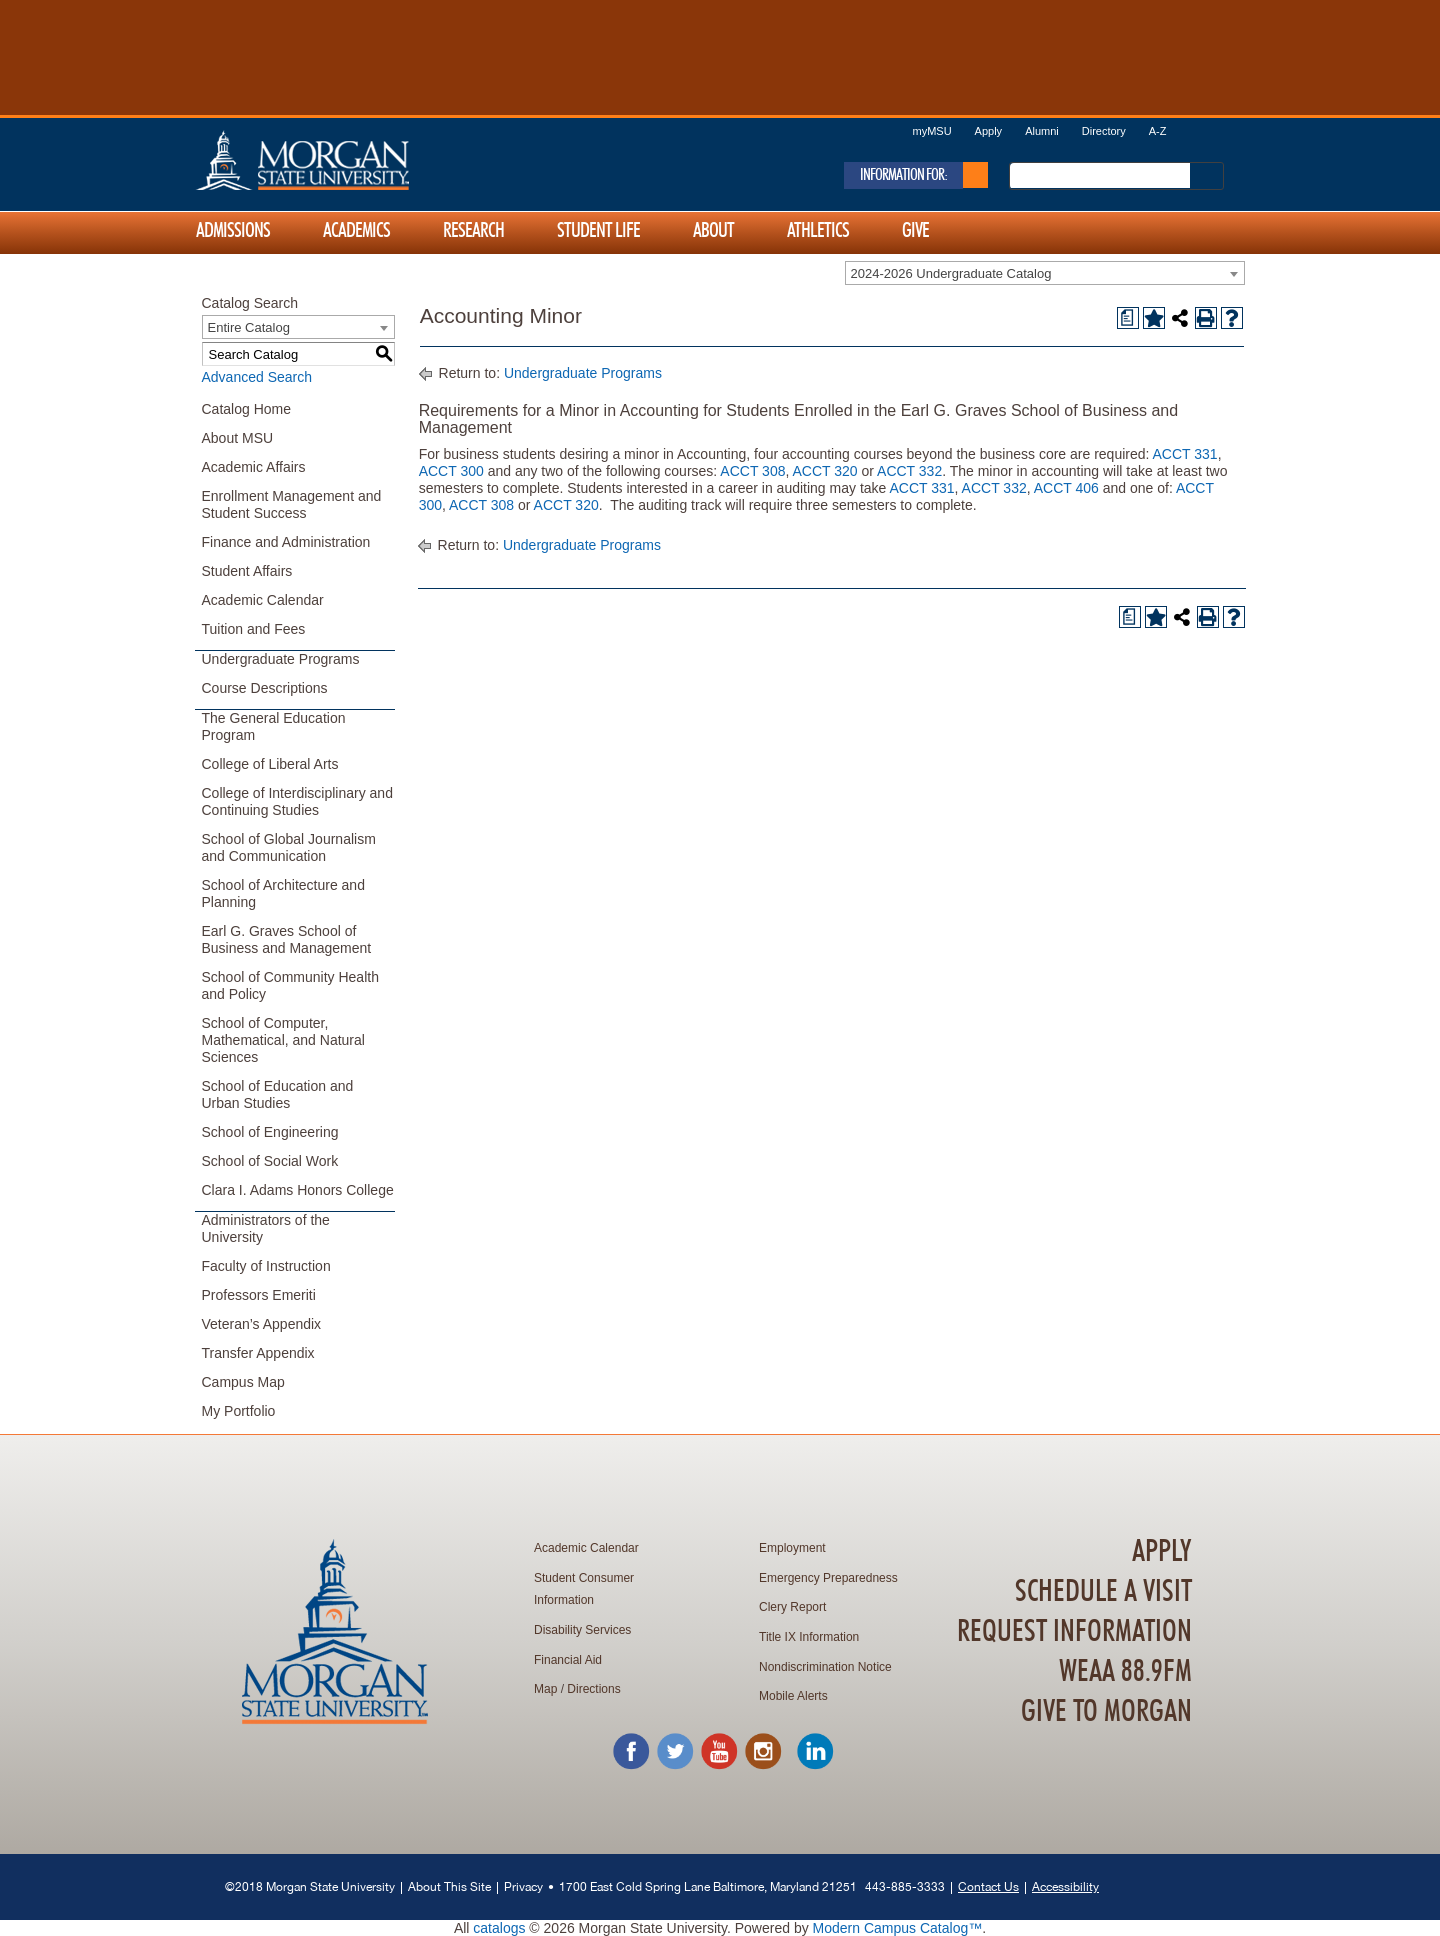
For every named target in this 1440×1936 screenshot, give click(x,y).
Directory (1104, 131)
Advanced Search (257, 377)
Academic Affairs (254, 467)
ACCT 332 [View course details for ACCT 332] (909, 471)
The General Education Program (274, 726)
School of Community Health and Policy (290, 985)
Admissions (233, 231)
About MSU (238, 438)
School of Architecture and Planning (283, 893)
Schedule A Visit (1103, 1592)
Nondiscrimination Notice (825, 1667)
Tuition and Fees (254, 629)
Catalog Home (247, 409)
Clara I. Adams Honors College (298, 1190)
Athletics (818, 231)
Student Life (598, 231)
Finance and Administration (286, 542)
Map (545, 1689)
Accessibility (1065, 1886)
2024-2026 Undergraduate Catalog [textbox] (951, 273)
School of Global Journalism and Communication (289, 847)
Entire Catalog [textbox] (249, 327)
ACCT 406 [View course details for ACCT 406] (1066, 488)
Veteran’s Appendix (262, 1324)
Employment (792, 1548)
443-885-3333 (905, 1886)
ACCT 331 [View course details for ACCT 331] (1185, 454)
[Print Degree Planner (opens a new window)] (1128, 318)
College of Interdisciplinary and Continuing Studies (297, 801)
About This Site (449, 1886)
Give (915, 231)
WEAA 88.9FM (1125, 1672)
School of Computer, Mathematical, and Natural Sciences (283, 1040)
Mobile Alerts (793, 1696)
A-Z (1158, 131)
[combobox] (1045, 273)
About (713, 231)
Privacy (523, 1886)
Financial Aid (568, 1660)
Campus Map (243, 1382)
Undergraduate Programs (281, 659)
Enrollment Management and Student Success (292, 504)
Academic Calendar (263, 600)
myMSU (931, 131)
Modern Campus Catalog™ (898, 1928)
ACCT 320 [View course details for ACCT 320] (824, 471)
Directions (593, 1689)
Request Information (1074, 1632)
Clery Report (792, 1607)
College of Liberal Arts (270, 764)
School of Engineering (270, 1132)
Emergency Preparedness (828, 1578)
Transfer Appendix (258, 1353)
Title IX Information (809, 1637)
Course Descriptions (265, 688)
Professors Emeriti (259, 1295)
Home (345, 160)
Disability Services (582, 1630)
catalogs (499, 1928)
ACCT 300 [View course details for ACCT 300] (451, 471)
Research (473, 231)
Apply (989, 131)
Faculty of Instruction (266, 1266)
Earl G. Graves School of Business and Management (287, 939)
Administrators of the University (266, 1228)
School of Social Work (270, 1161)
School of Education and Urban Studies (278, 1094)
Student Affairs (247, 571)
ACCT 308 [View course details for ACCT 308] (752, 471)
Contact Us (988, 1886)
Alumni (1042, 131)
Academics (356, 231)
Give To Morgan (1106, 1712)
